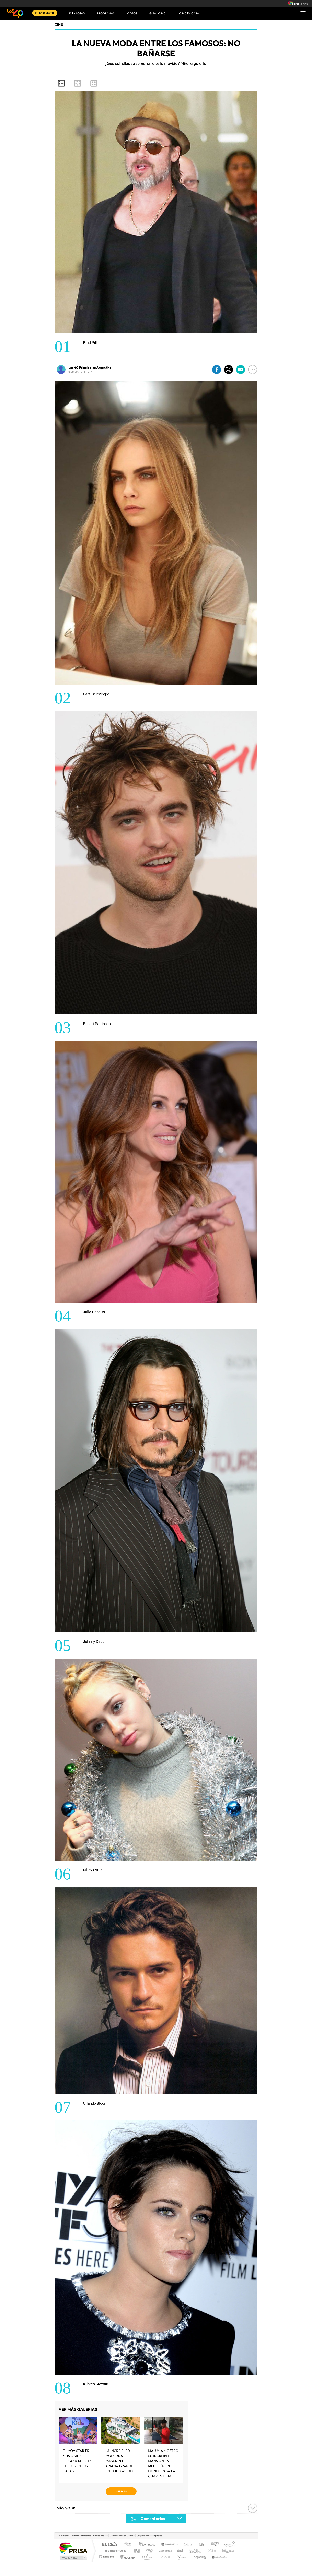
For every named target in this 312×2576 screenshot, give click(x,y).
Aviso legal (64, 2535)
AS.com (200, 2544)
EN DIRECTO (46, 12)
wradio (149, 2550)
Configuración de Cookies (122, 2535)
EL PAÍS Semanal (195, 2550)
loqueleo (199, 2556)
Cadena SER (187, 2544)
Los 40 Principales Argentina (90, 367)
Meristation (219, 2556)
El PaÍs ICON (164, 2556)
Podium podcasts (147, 2556)
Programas (106, 13)
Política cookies (100, 2535)
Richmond (107, 2556)
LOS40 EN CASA (188, 13)
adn (213, 2544)
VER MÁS (121, 2491)
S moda (181, 2556)
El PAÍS (109, 2544)
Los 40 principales (129, 2544)
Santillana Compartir (169, 2544)
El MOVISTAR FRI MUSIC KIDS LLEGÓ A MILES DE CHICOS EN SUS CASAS (78, 2460)
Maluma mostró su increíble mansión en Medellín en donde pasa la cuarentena (163, 2463)
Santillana (148, 2544)
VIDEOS (132, 13)
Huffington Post (115, 2550)
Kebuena (224, 2550)
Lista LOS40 (76, 13)
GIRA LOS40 (157, 13)
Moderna (127, 2556)
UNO (137, 2550)
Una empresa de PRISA (73, 2548)
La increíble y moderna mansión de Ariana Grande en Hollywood (119, 2460)
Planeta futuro (210, 2550)
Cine (59, 24)
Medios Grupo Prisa (73, 2557)
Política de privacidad (81, 2535)
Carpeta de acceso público (149, 2535)
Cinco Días (164, 2550)
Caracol (228, 2544)
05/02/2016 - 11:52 (82, 372)
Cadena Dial (180, 2550)
